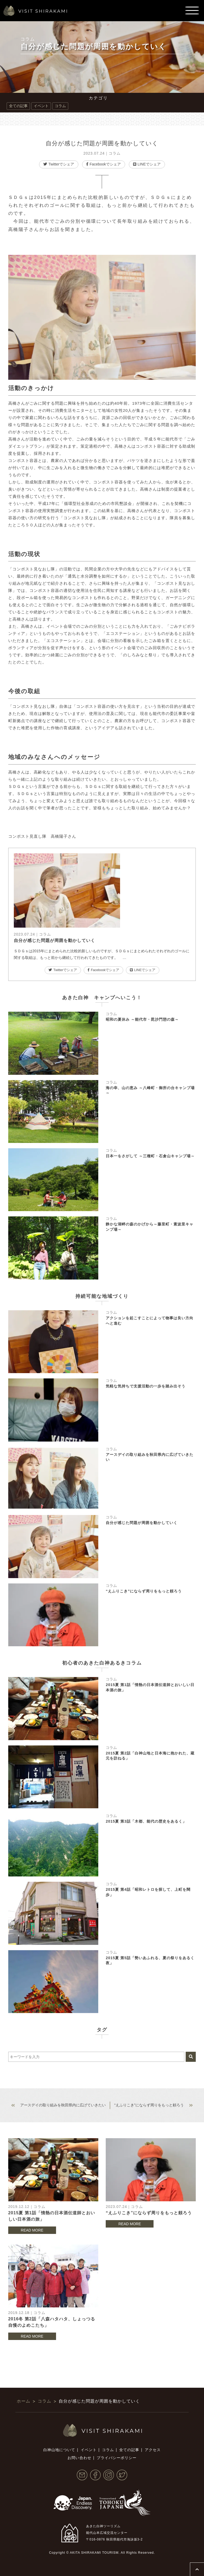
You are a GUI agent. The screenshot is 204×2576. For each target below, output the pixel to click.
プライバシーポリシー (117, 2458)
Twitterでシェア (58, 164)
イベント (41, 106)
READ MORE (32, 2230)
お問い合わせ (79, 2458)
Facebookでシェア (103, 164)
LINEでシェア (147, 164)
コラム (27, 39)
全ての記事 (18, 106)
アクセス (153, 2450)
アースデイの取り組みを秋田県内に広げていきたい (63, 2105)
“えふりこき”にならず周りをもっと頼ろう (149, 2105)
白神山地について (59, 2450)
